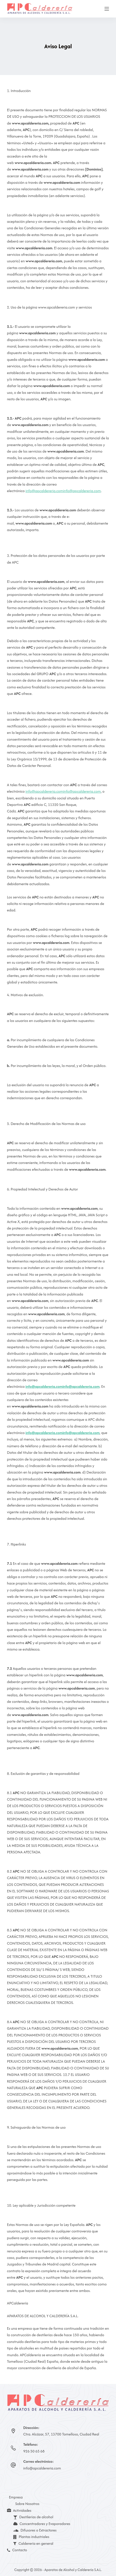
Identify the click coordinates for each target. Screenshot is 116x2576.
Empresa (16, 2497)
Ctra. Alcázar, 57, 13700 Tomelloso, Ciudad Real (61, 2434)
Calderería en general (33, 2543)
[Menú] (106, 9)
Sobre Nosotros (27, 2503)
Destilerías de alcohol (33, 2516)
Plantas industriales (31, 2536)
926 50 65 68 (34, 2451)
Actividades (19, 2510)
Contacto (17, 2549)
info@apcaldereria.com (44, 490)
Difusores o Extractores (35, 2530)
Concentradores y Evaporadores (41, 2523)
